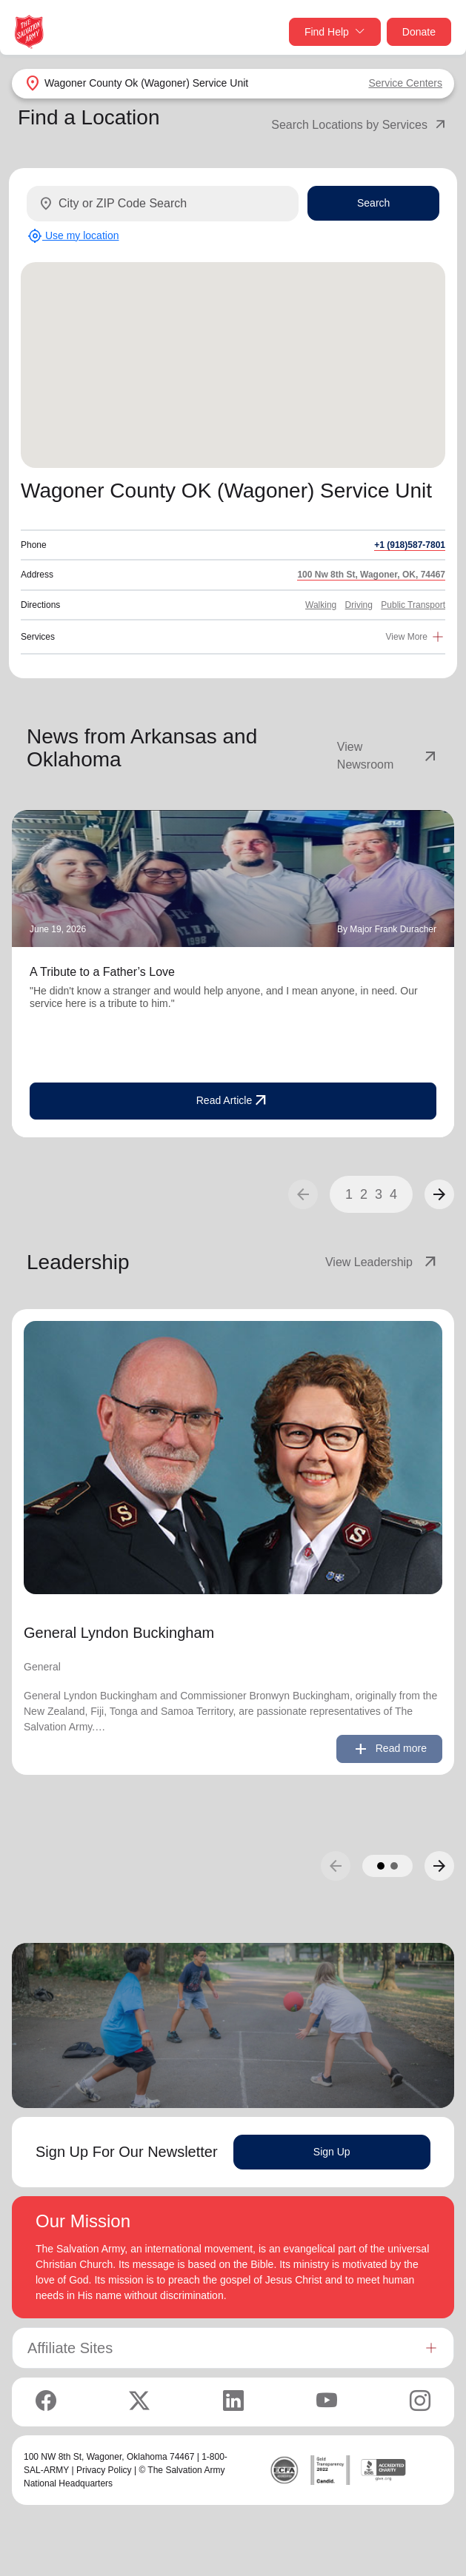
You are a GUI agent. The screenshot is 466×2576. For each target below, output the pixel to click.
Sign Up (331, 2152)
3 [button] (378, 1194)
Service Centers (405, 83)
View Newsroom (388, 755)
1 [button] (349, 1194)
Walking (320, 605)
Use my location (73, 235)
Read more (389, 1749)
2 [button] (363, 1194)
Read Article (233, 1101)
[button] (439, 1194)
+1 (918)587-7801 (409, 545)
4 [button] (393, 1194)
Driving (359, 605)
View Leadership (382, 1262)
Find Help (334, 32)
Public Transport (413, 605)
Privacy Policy (104, 2470)
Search (373, 203)
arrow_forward (439, 1194)
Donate (419, 32)
